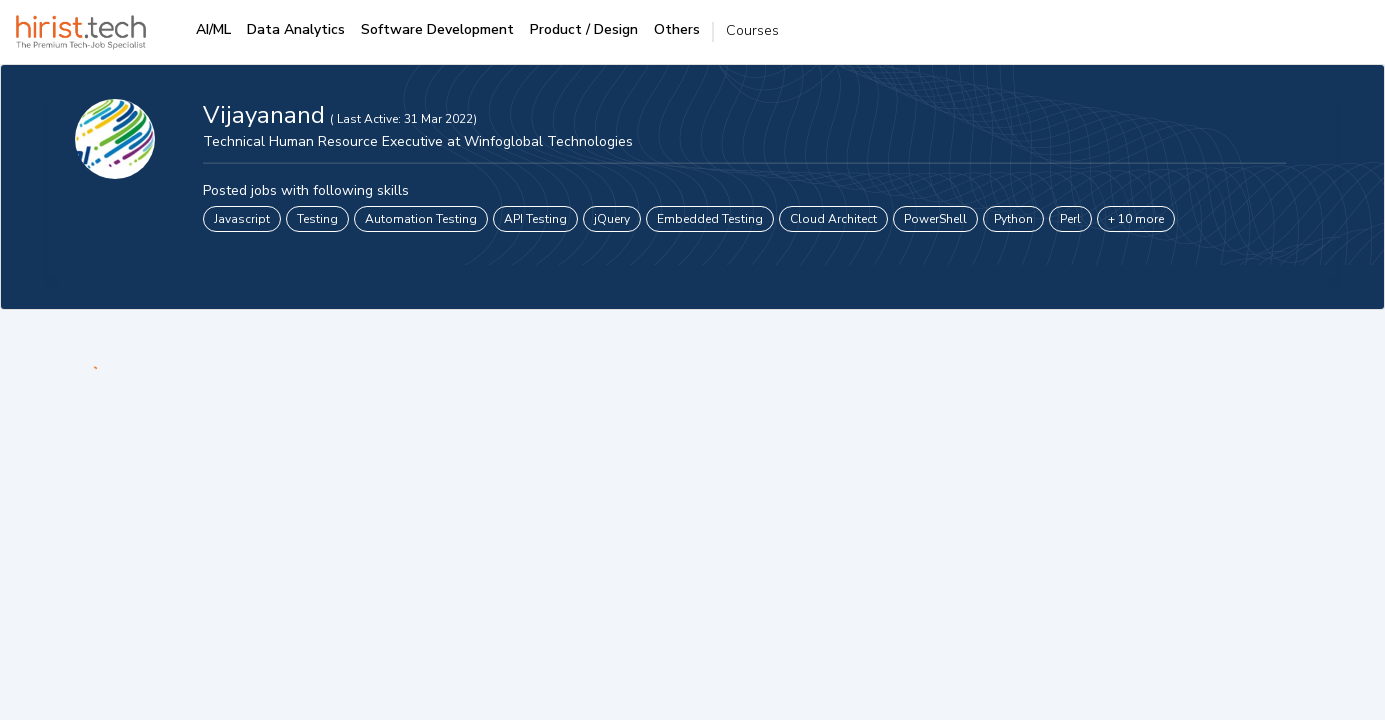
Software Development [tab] (437, 29)
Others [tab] (677, 29)
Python (1013, 219)
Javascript (242, 219)
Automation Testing (421, 219)
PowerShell (935, 219)
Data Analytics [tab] (296, 29)
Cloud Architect (833, 219)
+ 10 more (1136, 219)
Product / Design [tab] (584, 29)
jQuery (612, 219)
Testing (317, 219)
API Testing (535, 219)
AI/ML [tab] (213, 29)
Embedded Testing (710, 219)
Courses (752, 30)
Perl (1070, 219)
